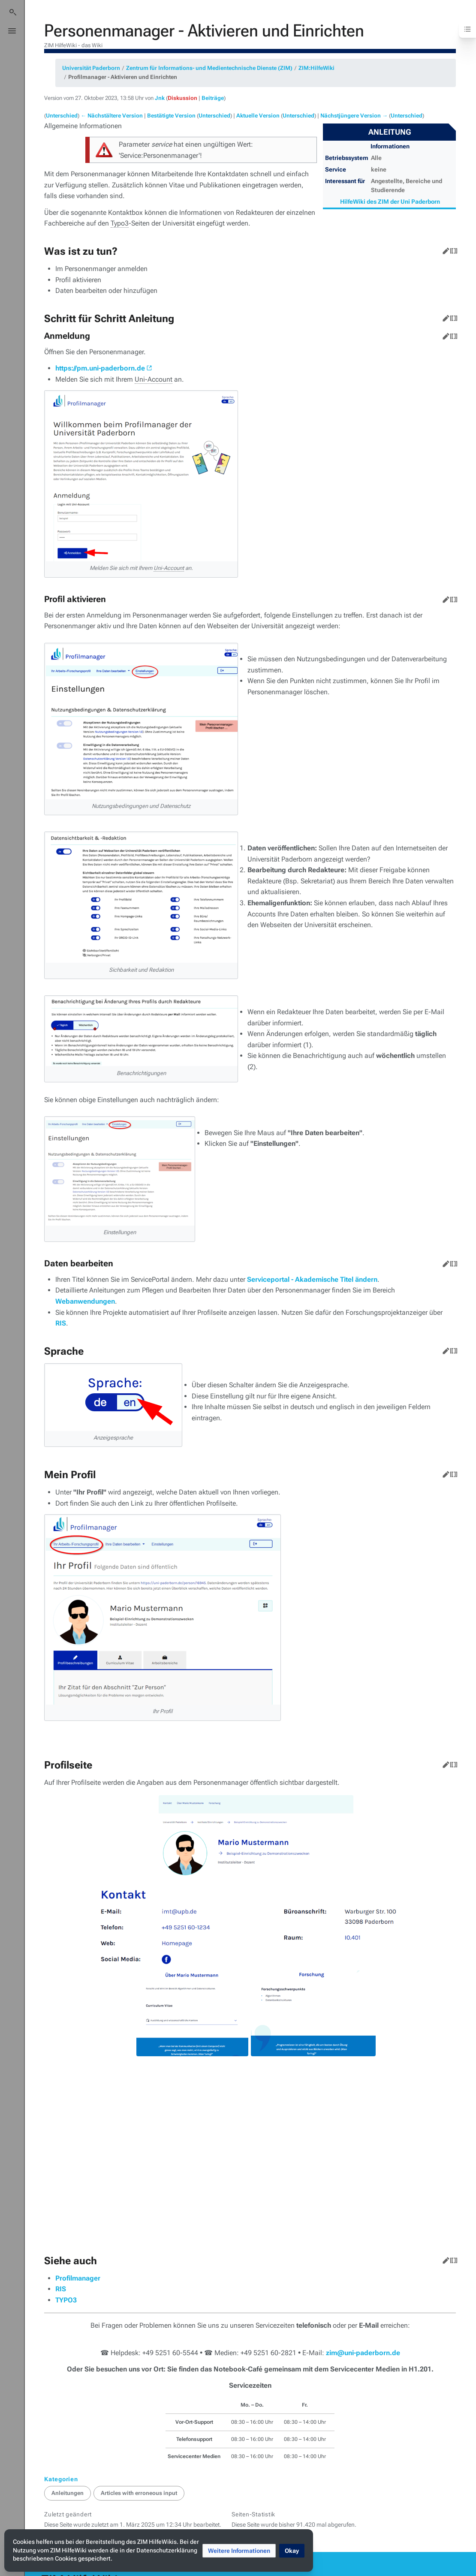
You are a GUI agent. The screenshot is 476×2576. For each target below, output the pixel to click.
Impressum (149, 2521)
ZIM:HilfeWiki (316, 68)
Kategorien (61, 2392)
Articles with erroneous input (139, 2407)
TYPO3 (66, 2214)
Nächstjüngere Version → (354, 115)
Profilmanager (77, 2192)
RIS (60, 1323)
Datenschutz (152, 2493)
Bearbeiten (444, 249)
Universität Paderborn (91, 68)
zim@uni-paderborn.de (363, 2267)
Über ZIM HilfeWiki (160, 2507)
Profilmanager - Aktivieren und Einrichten (122, 77)
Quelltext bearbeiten (452, 249)
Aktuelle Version (258, 115)
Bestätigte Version (171, 115)
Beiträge (213, 98)
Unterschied (62, 115)
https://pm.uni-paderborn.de (100, 368)
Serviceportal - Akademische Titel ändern (312, 1279)
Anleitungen (67, 2407)
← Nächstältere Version (112, 115)
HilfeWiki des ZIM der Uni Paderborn (390, 201)
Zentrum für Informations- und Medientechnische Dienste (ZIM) (209, 68)
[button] (239, 2551)
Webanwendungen (85, 1301)
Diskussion (182, 98)
